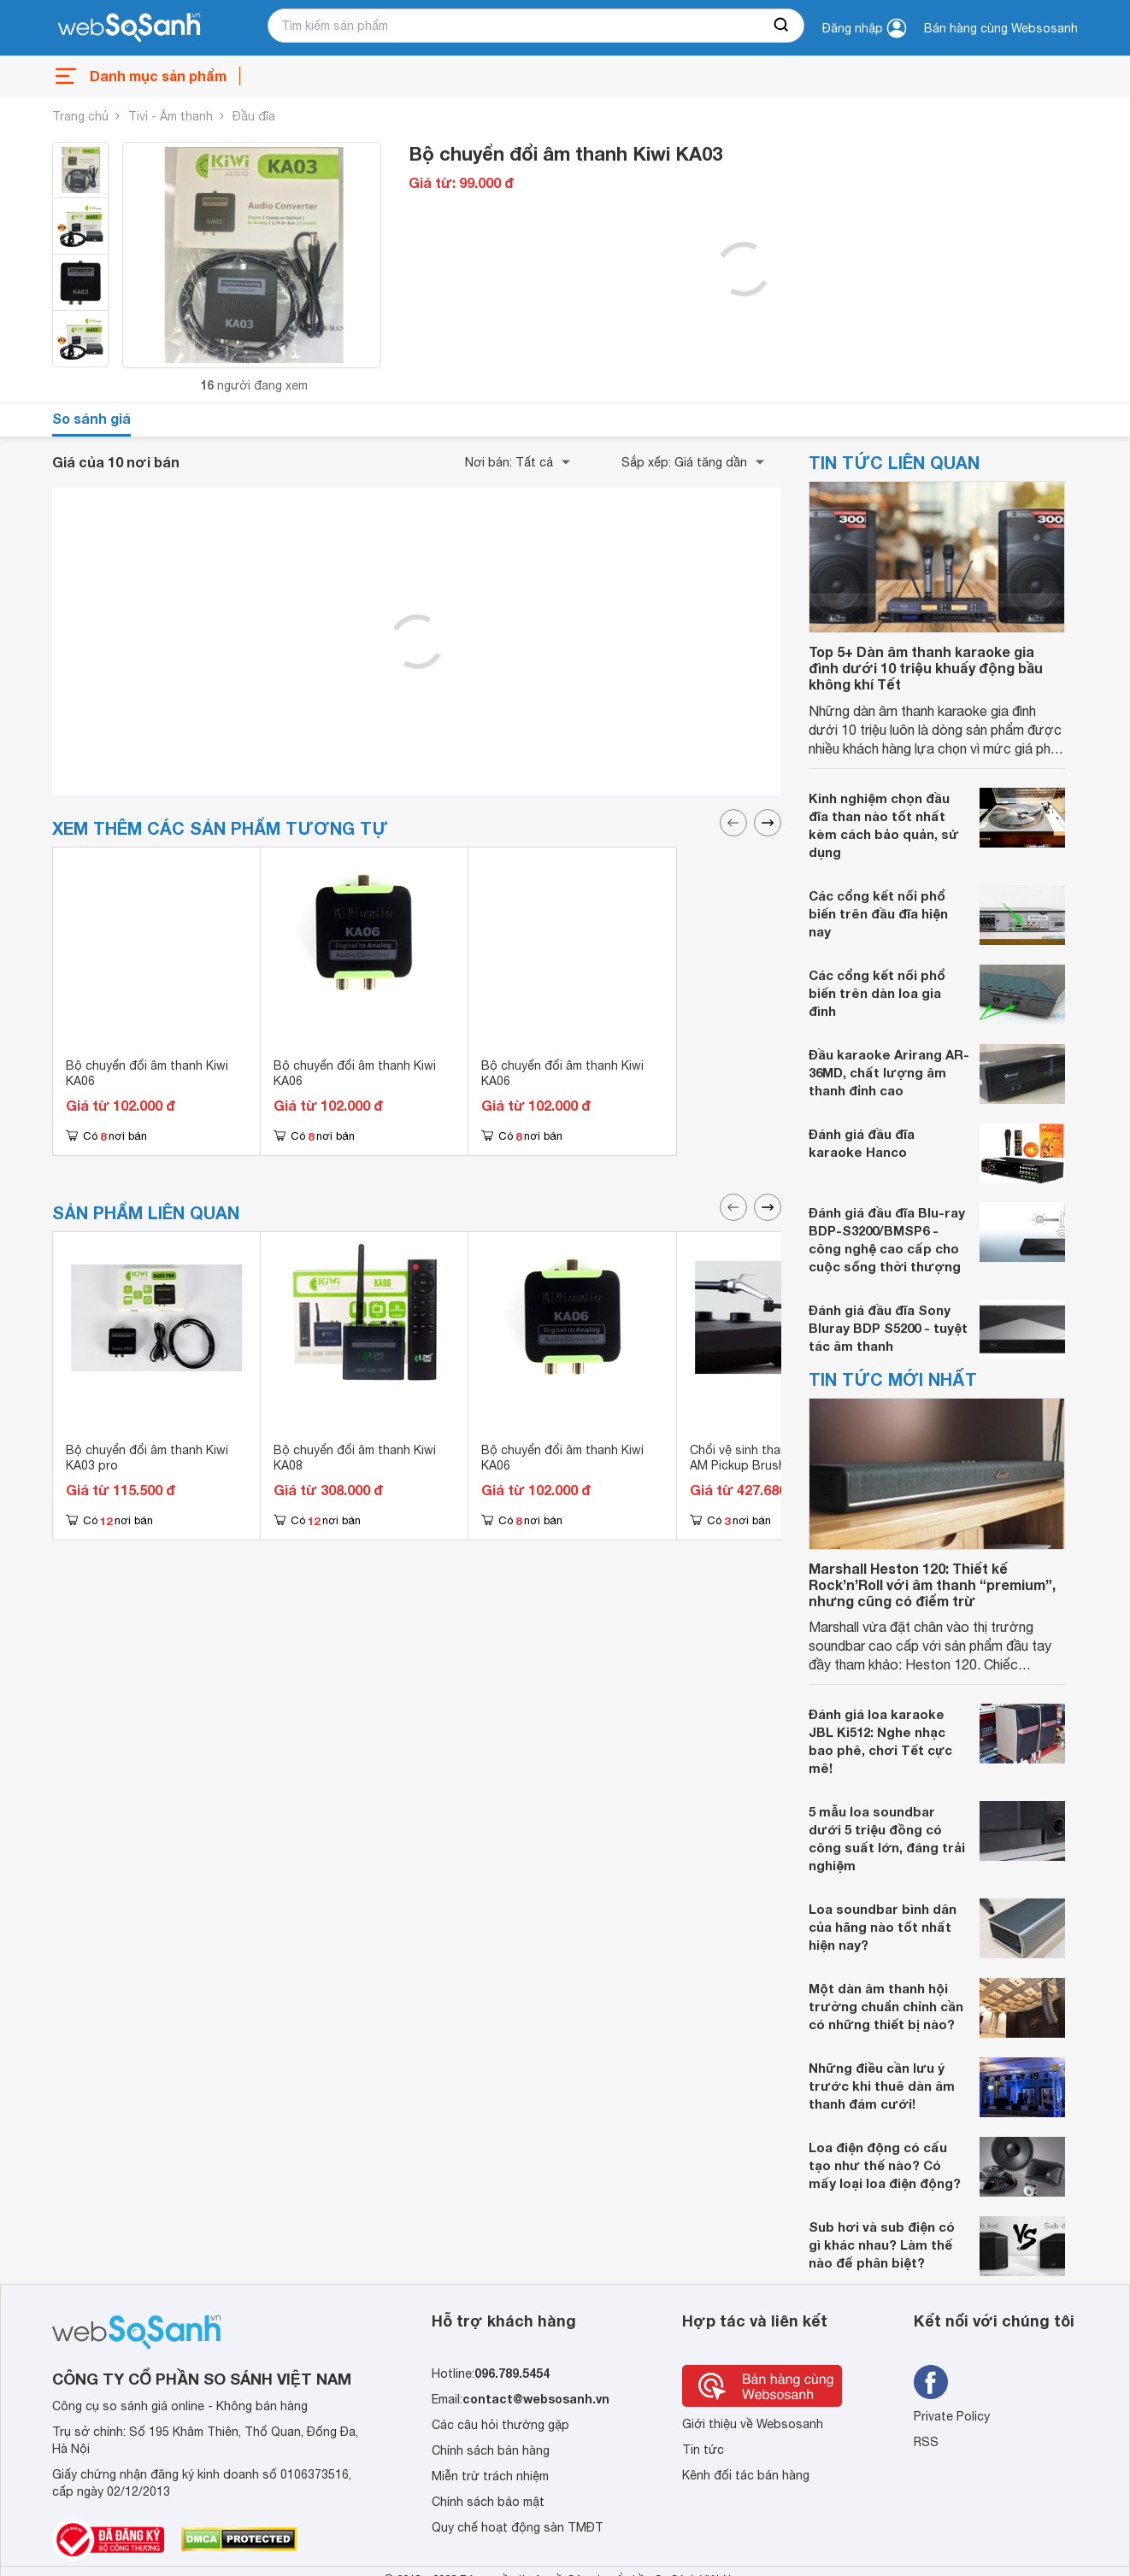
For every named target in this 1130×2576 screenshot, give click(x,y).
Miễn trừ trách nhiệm (490, 2476)
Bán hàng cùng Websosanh (1001, 28)
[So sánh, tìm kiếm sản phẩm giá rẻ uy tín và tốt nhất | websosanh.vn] (129, 28)
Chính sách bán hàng (491, 2450)
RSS (926, 2442)
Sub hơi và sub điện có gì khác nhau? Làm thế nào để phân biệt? (882, 2244)
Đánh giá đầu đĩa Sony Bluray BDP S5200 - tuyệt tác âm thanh (888, 1327)
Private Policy (952, 2416)
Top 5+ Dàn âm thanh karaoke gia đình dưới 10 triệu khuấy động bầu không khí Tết (926, 667)
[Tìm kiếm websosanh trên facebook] (931, 2382)
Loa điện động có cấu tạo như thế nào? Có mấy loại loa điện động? (885, 2165)
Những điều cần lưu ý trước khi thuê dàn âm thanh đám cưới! (882, 2085)
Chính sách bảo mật (488, 2502)
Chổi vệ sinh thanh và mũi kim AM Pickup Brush (772, 1457)
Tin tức (703, 2449)
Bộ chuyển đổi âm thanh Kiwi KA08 (355, 1457)
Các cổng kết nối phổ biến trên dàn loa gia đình (877, 992)
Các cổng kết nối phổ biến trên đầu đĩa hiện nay (878, 913)
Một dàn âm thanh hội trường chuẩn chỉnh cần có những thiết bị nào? (886, 2006)
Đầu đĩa (253, 116)
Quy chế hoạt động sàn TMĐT (517, 2527)
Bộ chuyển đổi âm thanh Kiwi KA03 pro (147, 1457)
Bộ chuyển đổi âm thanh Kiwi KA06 (147, 1073)
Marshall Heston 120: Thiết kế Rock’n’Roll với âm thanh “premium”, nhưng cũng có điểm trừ (932, 1584)
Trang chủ (80, 116)
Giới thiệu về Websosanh (752, 2424)
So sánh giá (91, 418)
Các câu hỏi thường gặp (500, 2425)
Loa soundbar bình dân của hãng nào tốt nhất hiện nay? (882, 1926)
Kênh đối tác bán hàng (745, 2475)
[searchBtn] (782, 25)
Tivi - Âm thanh (170, 116)
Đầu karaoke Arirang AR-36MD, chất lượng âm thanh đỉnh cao (889, 1072)
